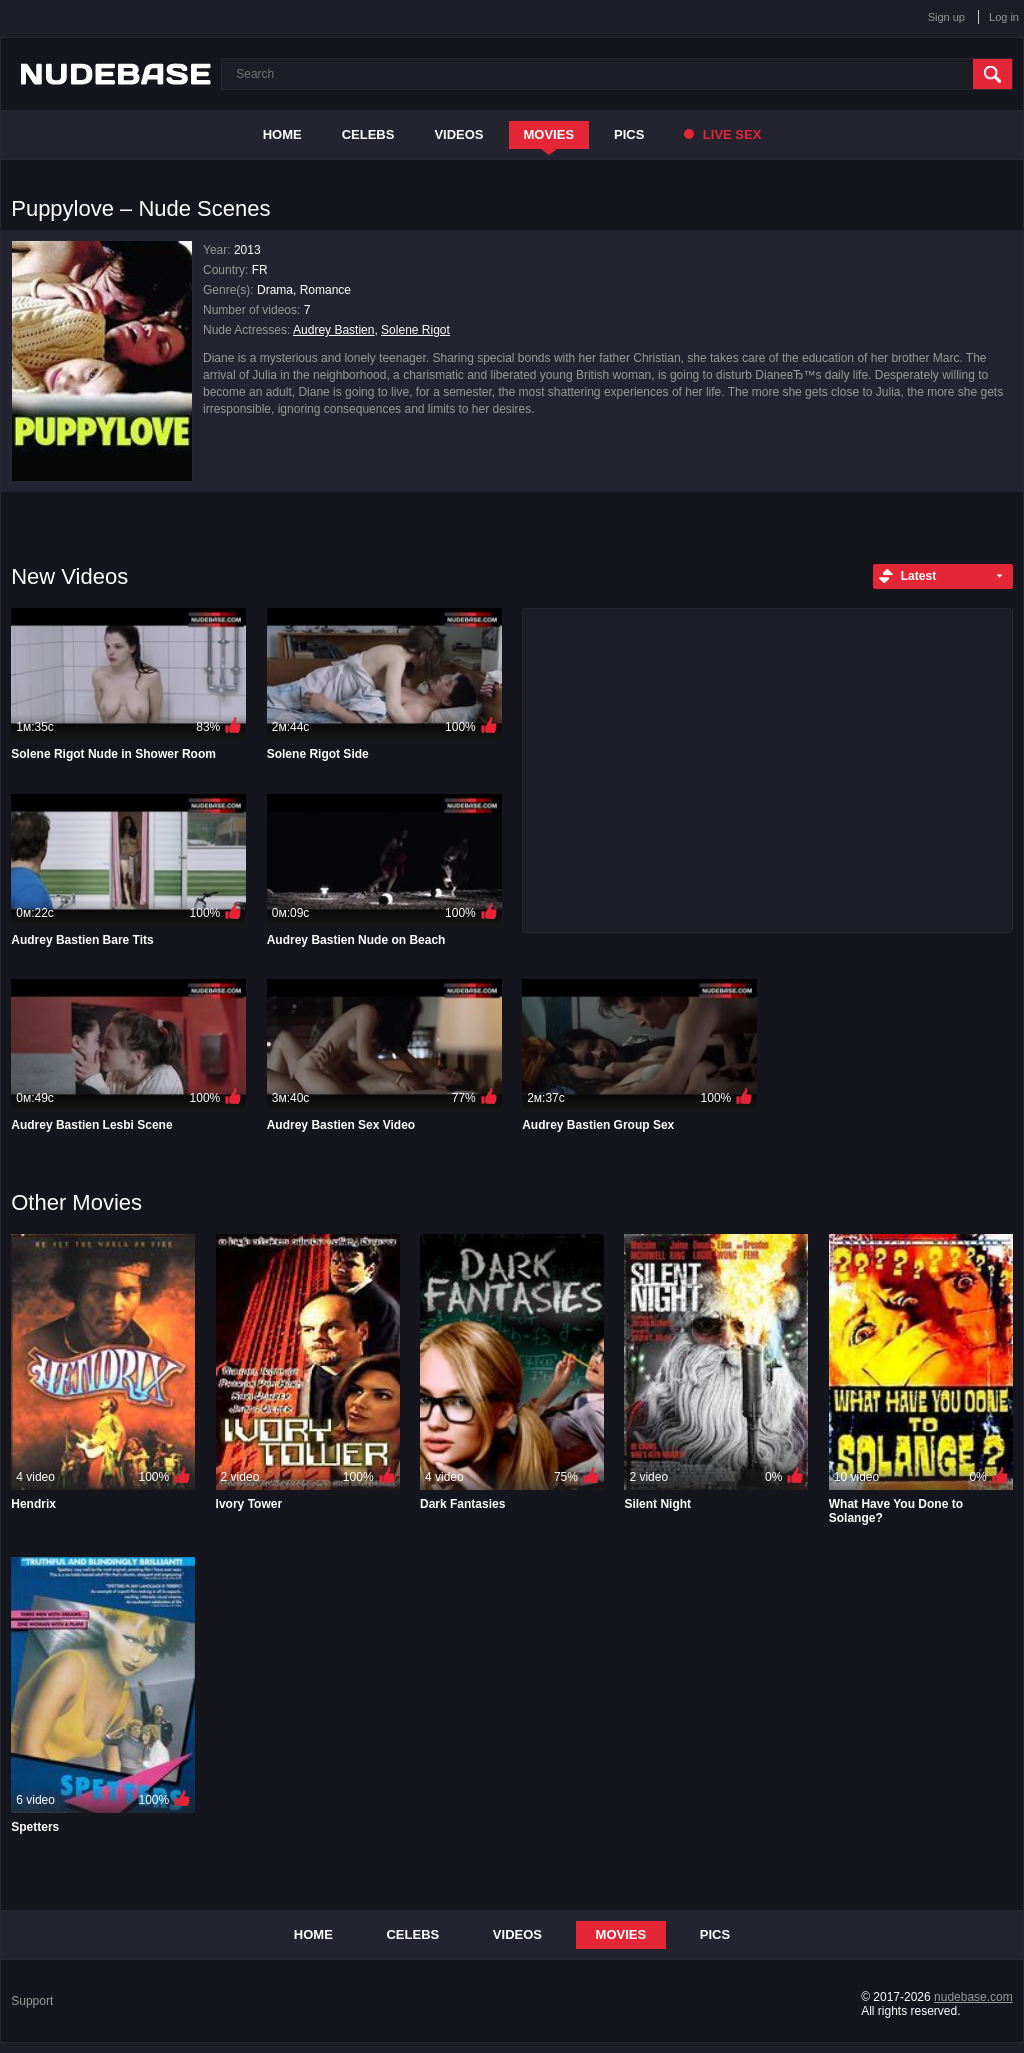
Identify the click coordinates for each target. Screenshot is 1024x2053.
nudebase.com (973, 1997)
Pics (629, 134)
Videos (458, 134)
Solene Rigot (415, 330)
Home (282, 134)
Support (32, 2001)
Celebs (368, 134)
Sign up (946, 17)
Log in (1004, 17)
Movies (549, 134)
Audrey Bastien (333, 330)
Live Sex (722, 134)
